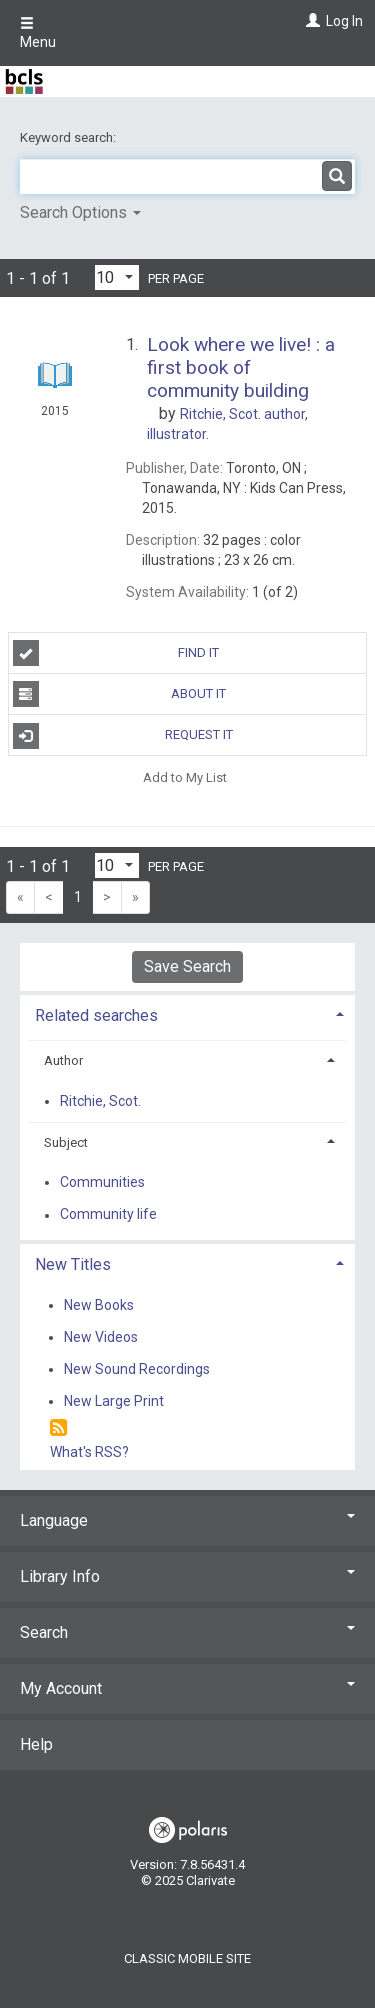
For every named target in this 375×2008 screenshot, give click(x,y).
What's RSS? (89, 1452)
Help (36, 1744)
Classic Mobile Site (187, 1958)
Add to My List (185, 776)
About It (120, 694)
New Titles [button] (73, 1264)
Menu (38, 33)
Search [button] (187, 1632)
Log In (344, 21)
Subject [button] (66, 1142)
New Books (99, 1305)
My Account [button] (187, 1688)
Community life (108, 1215)
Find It (116, 653)
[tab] (187, 1013)
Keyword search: (69, 137)
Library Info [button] (187, 1576)
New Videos (101, 1337)
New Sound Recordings (137, 1369)
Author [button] (63, 1060)
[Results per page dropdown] (117, 277)
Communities (102, 1182)
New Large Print (114, 1401)
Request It (123, 736)
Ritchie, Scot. (100, 1101)
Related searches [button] (96, 1015)
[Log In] (310, 21)
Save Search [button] (187, 966)
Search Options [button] (80, 212)
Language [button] (187, 1520)
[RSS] (58, 1428)
